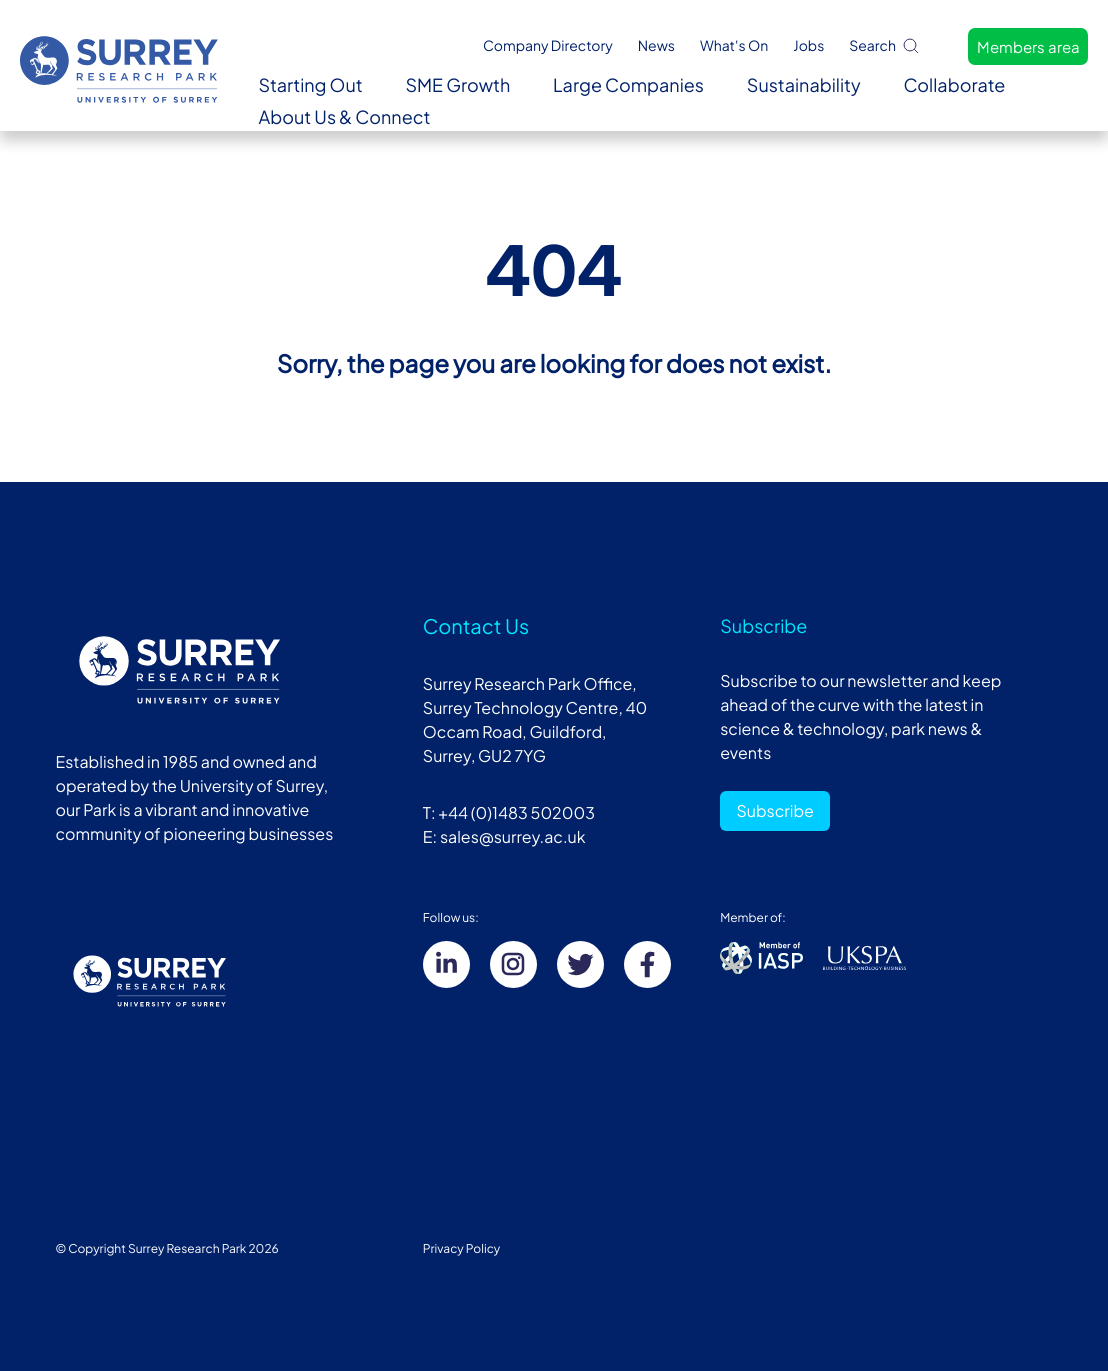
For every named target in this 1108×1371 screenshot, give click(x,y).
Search (885, 45)
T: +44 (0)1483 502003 (509, 812)
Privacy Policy (462, 1248)
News (656, 46)
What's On (734, 46)
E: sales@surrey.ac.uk (504, 836)
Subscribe (775, 810)
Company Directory (548, 46)
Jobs (808, 46)
